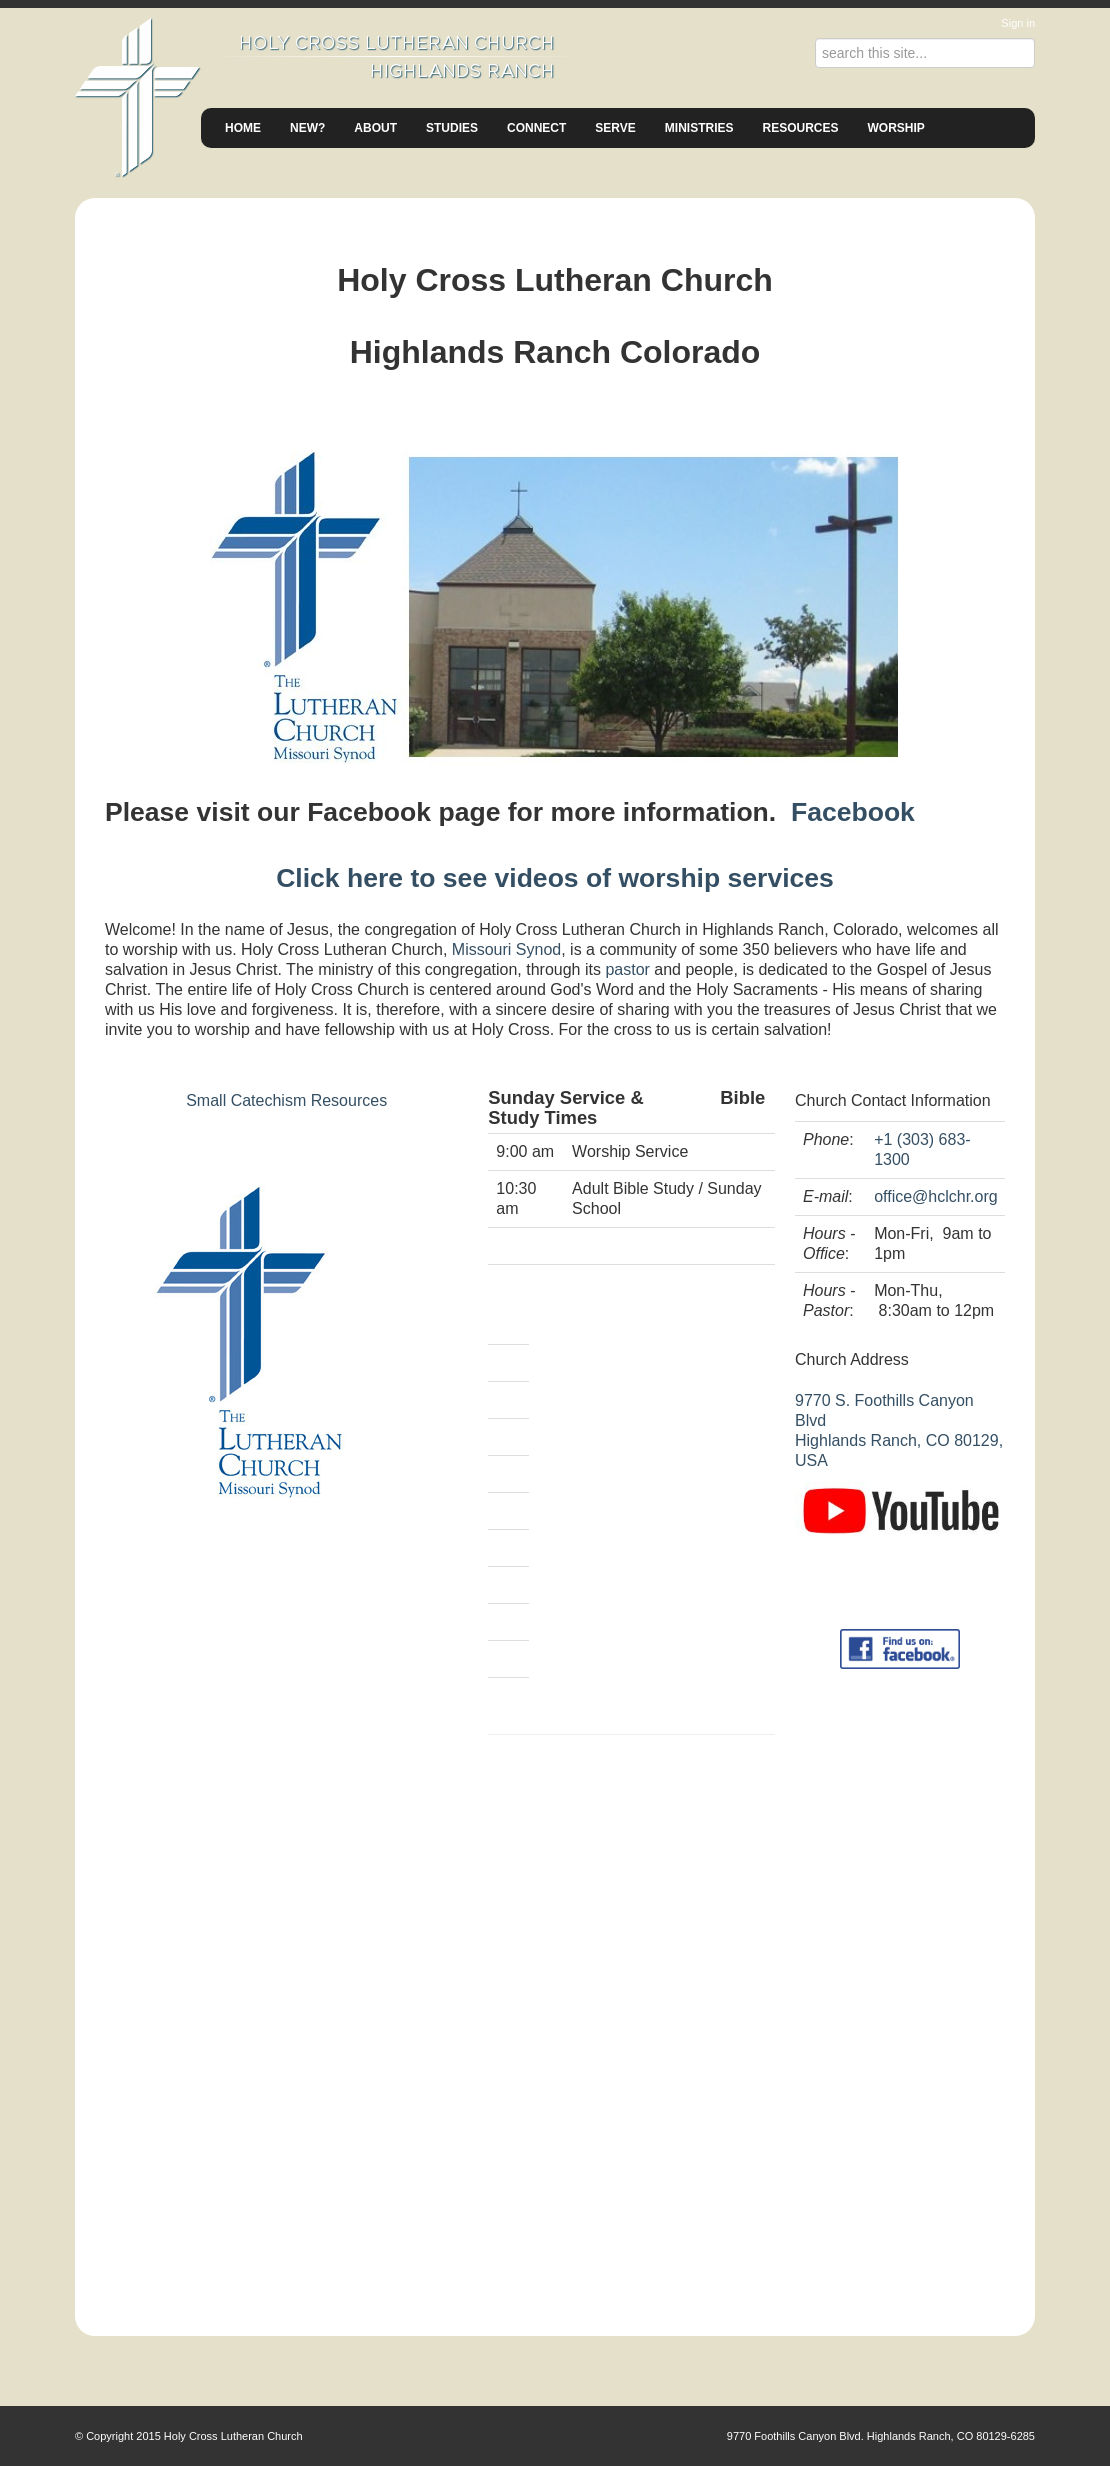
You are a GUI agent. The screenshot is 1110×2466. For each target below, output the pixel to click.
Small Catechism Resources (286, 1100)
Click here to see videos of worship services (555, 878)
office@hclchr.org (936, 1196)
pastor (627, 969)
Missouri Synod (506, 949)
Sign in (1018, 23)
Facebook (853, 812)
